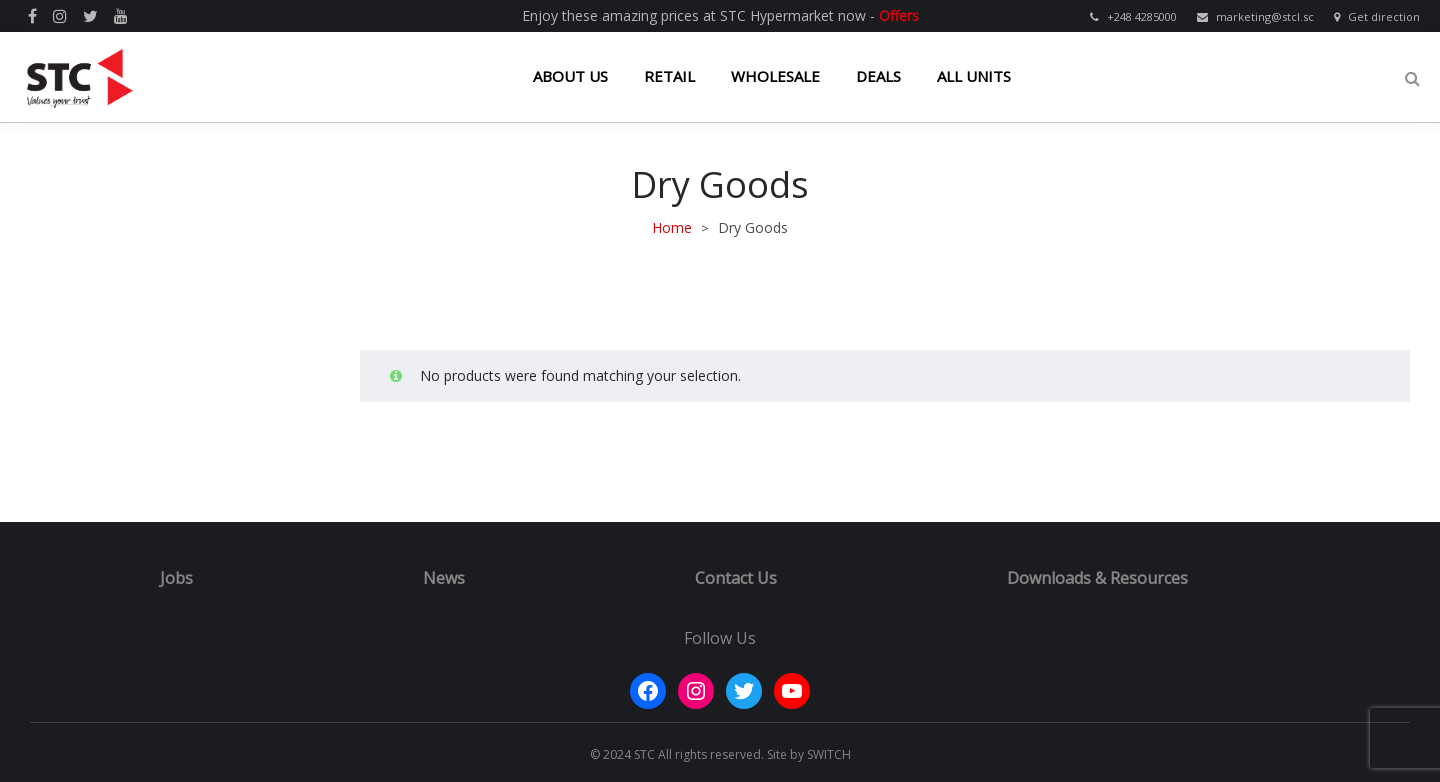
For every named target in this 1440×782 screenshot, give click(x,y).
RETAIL (669, 76)
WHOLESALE (775, 76)
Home (672, 227)
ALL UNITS (974, 76)
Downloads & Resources (1097, 578)
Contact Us (736, 578)
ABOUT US (570, 76)
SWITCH (829, 754)
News (444, 578)
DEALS (878, 76)
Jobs (176, 578)
